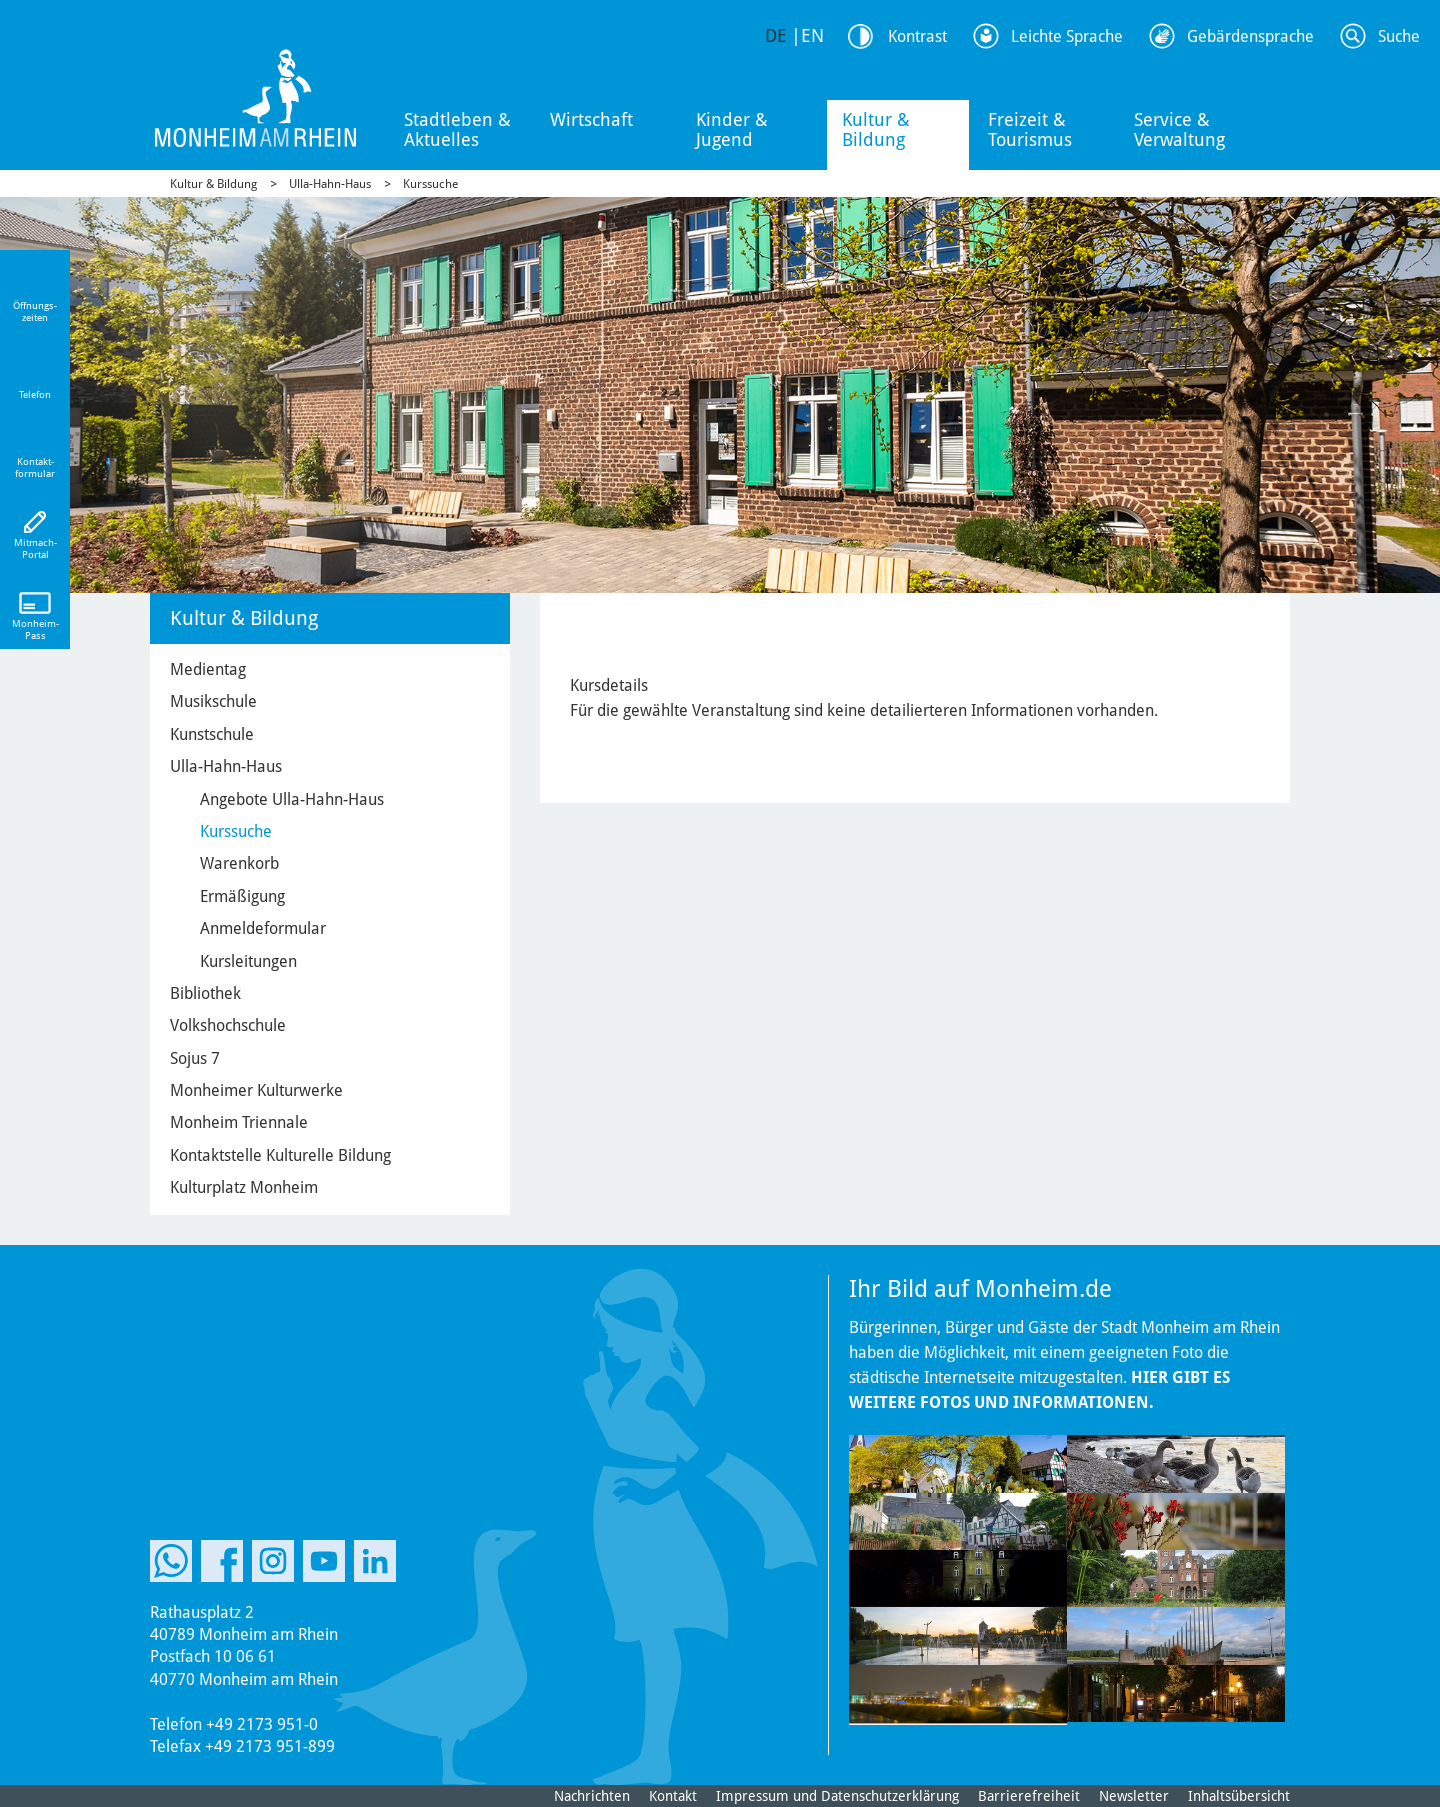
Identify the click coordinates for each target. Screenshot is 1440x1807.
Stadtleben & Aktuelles (457, 129)
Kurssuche (430, 184)
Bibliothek (205, 993)
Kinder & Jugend (732, 129)
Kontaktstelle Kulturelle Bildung (280, 1155)
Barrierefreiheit (1029, 1796)
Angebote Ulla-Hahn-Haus (292, 799)
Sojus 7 (195, 1058)
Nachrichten (592, 1796)
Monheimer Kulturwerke (256, 1090)
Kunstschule (212, 734)
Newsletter (1134, 1796)
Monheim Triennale (239, 1122)
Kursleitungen (248, 961)
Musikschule (213, 701)
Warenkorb (239, 863)
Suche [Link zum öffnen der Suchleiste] (1399, 36)
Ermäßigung (242, 896)
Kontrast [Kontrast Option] (917, 36)
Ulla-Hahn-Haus (330, 184)
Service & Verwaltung (1179, 129)
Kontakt (673, 1796)
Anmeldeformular (263, 928)
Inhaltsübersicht (1239, 1796)
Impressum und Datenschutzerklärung (837, 1796)
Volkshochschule (228, 1025)
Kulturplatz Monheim (244, 1187)
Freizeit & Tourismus (1030, 129)
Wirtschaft (591, 119)
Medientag (208, 669)
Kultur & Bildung (876, 129)
